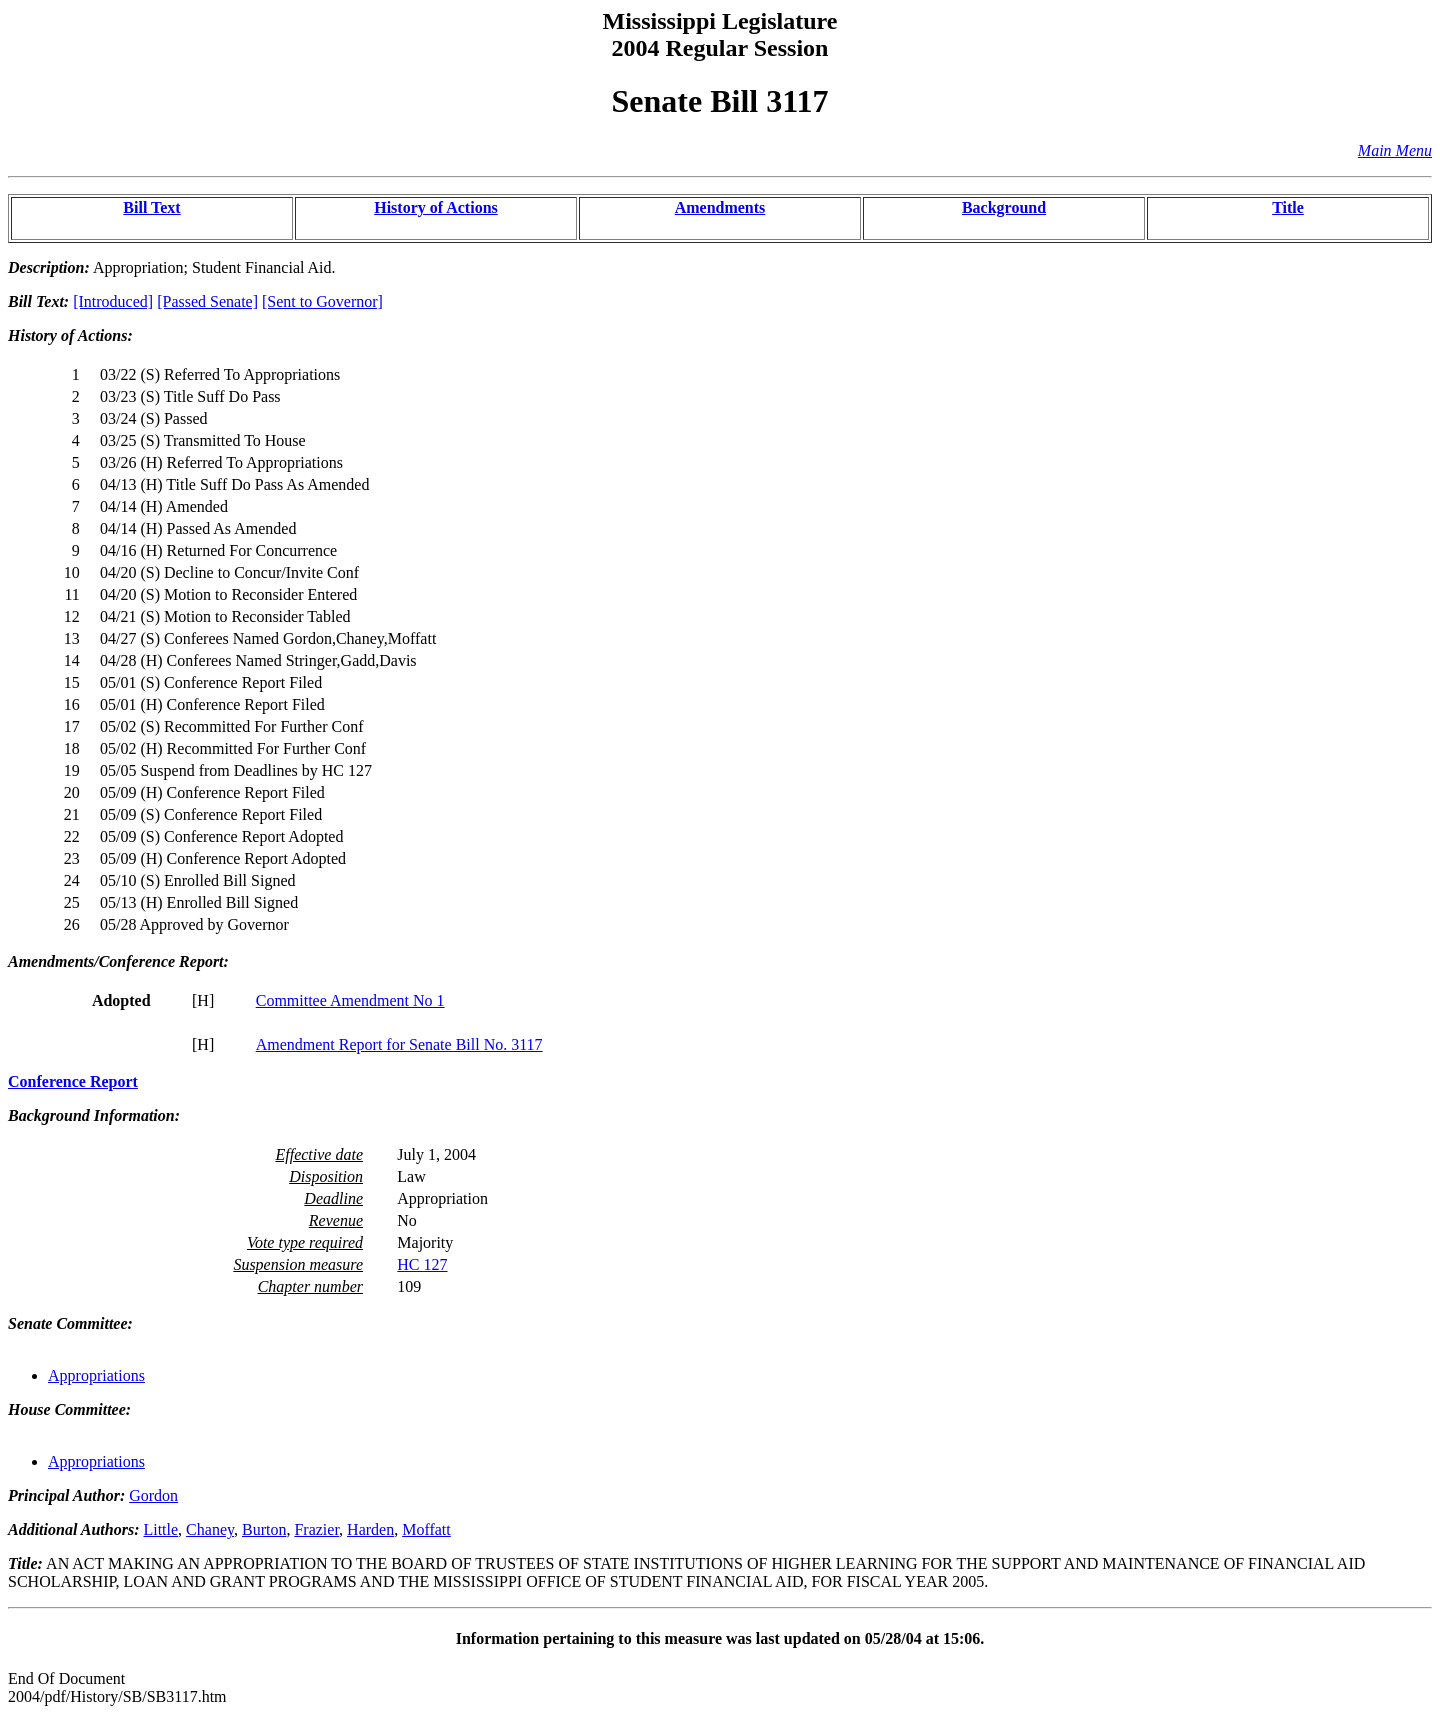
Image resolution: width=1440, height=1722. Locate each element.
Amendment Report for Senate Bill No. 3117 (399, 1044)
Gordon (153, 1495)
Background (1004, 207)
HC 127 (422, 1264)
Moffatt (426, 1529)
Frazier (316, 1529)
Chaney (210, 1529)
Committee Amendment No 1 (350, 1000)
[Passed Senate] (207, 301)
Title (1288, 207)
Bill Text (151, 207)
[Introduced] (113, 301)
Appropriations (96, 1375)
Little (160, 1529)
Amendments (720, 207)
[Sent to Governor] (322, 301)
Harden (370, 1529)
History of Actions (436, 207)
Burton (264, 1529)
